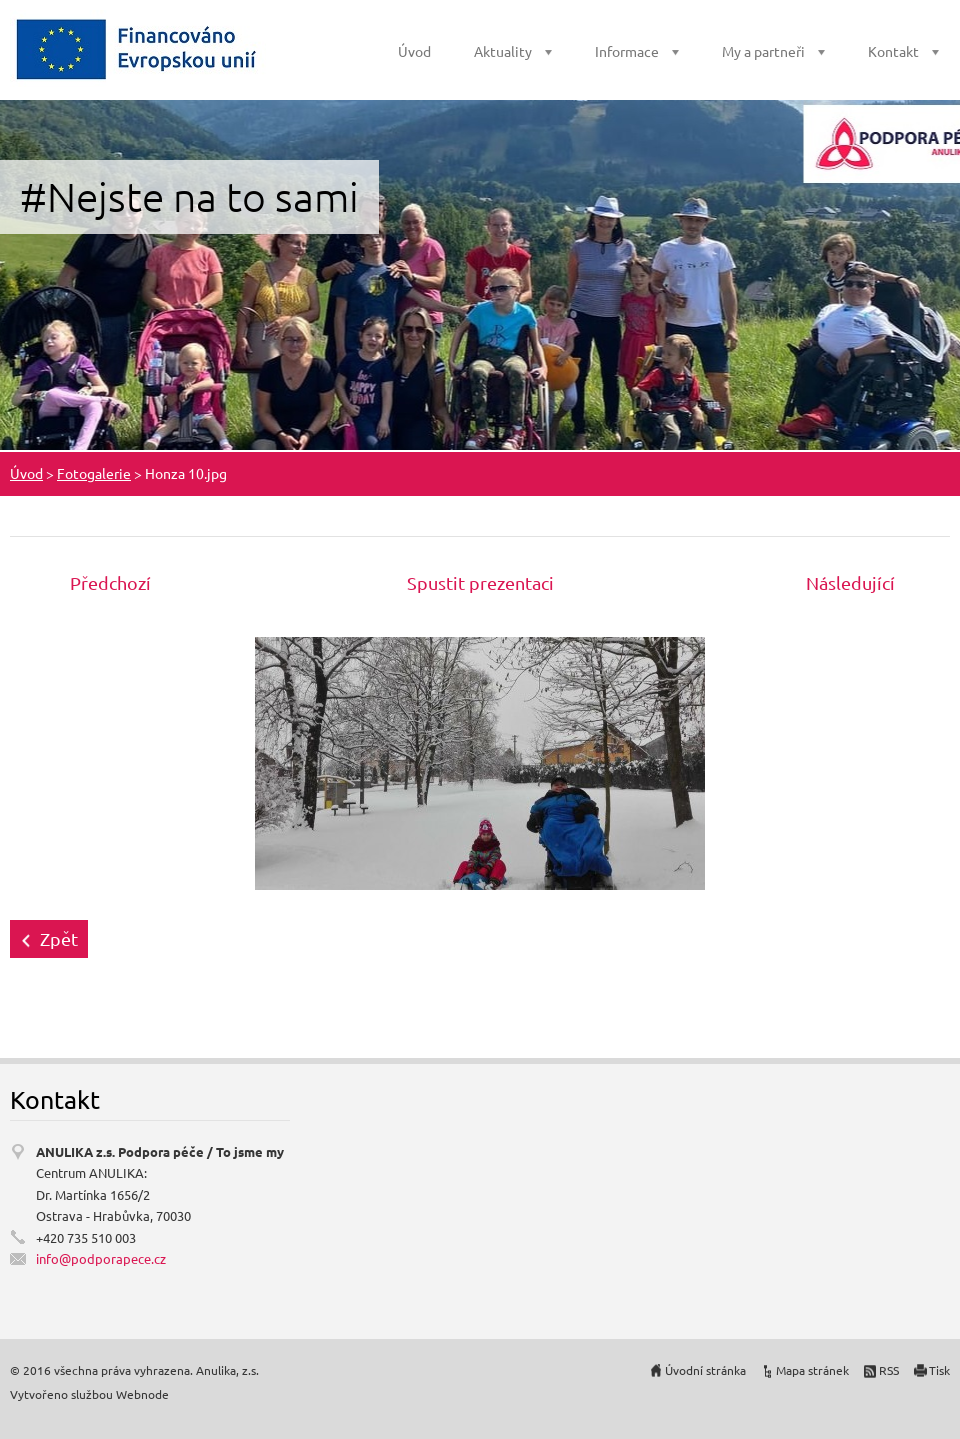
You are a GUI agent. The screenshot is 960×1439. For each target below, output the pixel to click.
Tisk (939, 1370)
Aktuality (503, 51)
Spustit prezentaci (480, 582)
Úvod (414, 51)
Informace (627, 51)
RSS (889, 1370)
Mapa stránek (812, 1370)
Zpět (59, 938)
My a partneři (763, 51)
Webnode (142, 1394)
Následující (850, 582)
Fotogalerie (94, 473)
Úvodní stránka (705, 1370)
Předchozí (110, 582)
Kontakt (893, 51)
